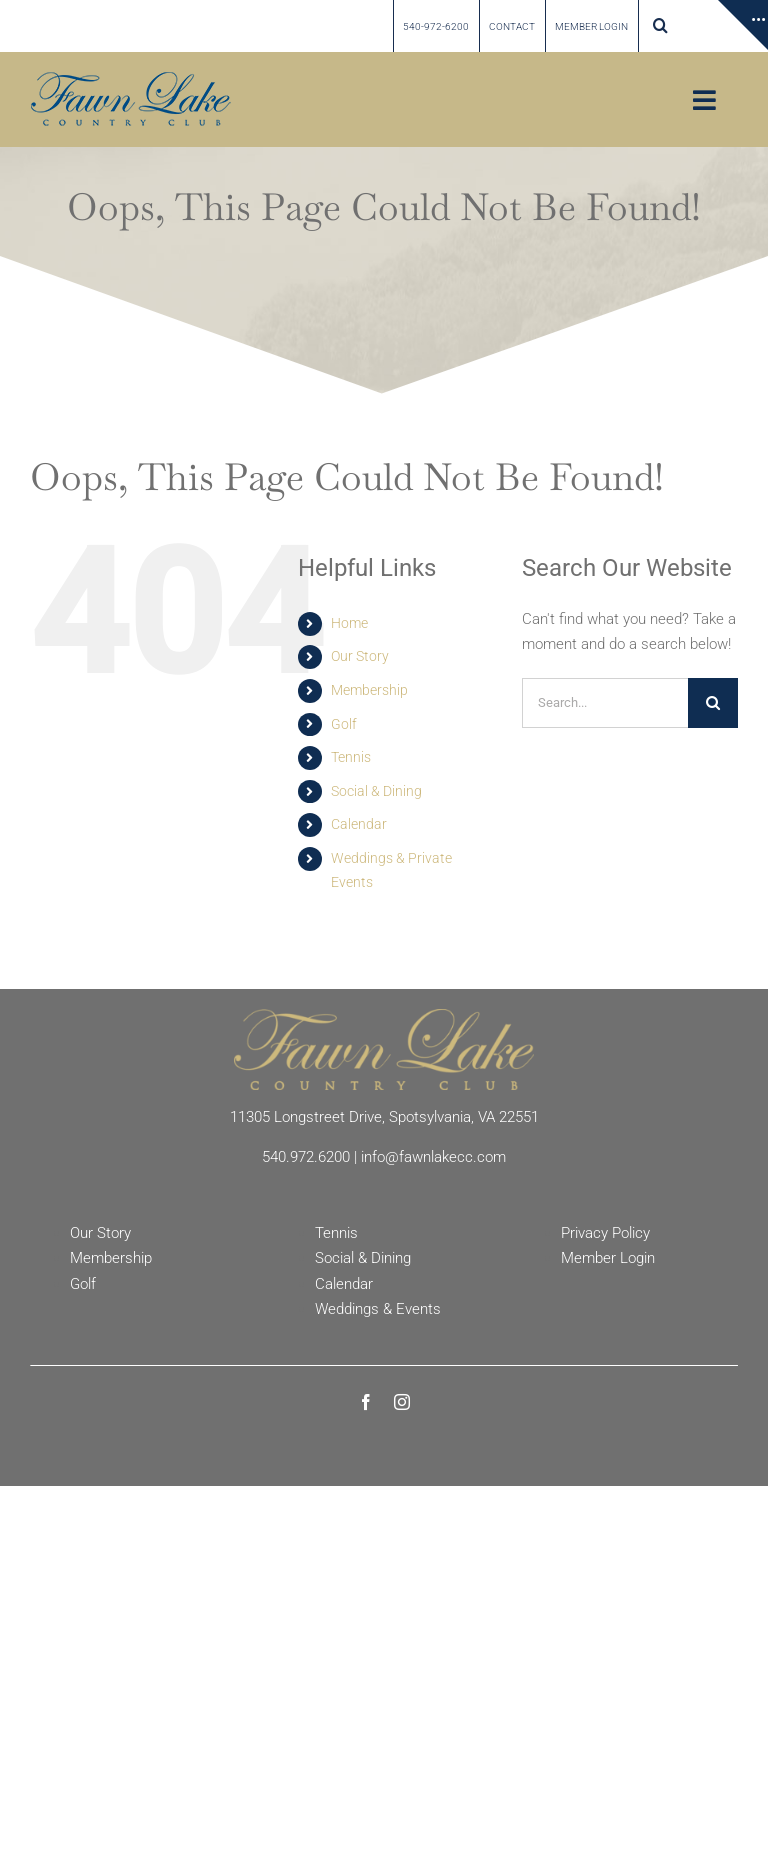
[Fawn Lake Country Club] (384, 1016)
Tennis (351, 757)
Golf (344, 724)
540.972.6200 (306, 1157)
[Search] (713, 703)
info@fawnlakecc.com (433, 1157)
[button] (660, 26)
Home (349, 623)
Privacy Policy (605, 1233)
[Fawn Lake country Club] (131, 79)
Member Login (608, 1258)
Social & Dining (376, 791)
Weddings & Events (378, 1309)
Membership (369, 690)
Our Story (360, 656)
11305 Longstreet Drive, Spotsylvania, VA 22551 (384, 1117)
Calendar (359, 824)
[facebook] (366, 1402)
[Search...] (605, 703)
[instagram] (402, 1402)
